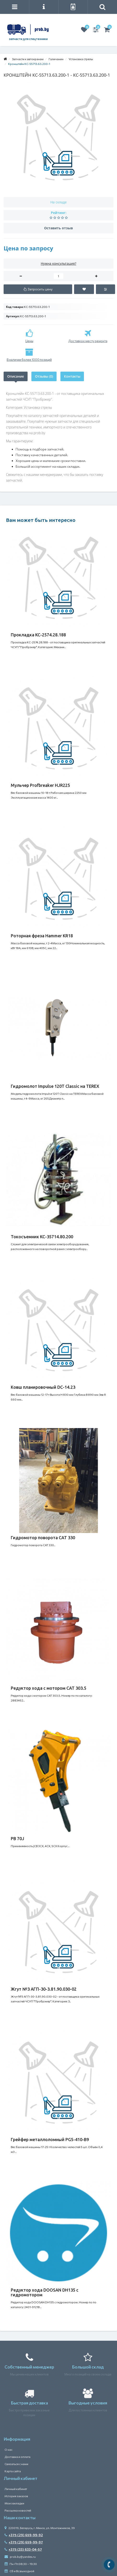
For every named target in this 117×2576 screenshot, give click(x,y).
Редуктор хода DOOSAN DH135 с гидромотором (44, 2292)
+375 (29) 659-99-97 (24, 2542)
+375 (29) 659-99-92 (24, 2535)
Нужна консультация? (58, 263)
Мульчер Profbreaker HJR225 (40, 785)
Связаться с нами (16, 2464)
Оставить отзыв (58, 228)
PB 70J (17, 1838)
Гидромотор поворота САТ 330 (43, 1537)
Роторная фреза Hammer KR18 (42, 935)
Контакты (72, 376)
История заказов (16, 2496)
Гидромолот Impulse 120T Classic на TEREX (55, 1086)
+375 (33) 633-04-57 (23, 2549)
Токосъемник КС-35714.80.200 (42, 1236)
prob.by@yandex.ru (20, 2556)
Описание (15, 376)
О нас (8, 2449)
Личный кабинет (16, 2488)
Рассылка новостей (18, 2510)
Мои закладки (14, 2503)
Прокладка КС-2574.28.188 (38, 634)
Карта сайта (13, 2471)
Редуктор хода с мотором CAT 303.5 (48, 1688)
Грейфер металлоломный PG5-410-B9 (50, 2139)
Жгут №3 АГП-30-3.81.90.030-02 (43, 1989)
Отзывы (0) (44, 376)
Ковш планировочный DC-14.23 (43, 1387)
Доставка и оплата (17, 2456)
